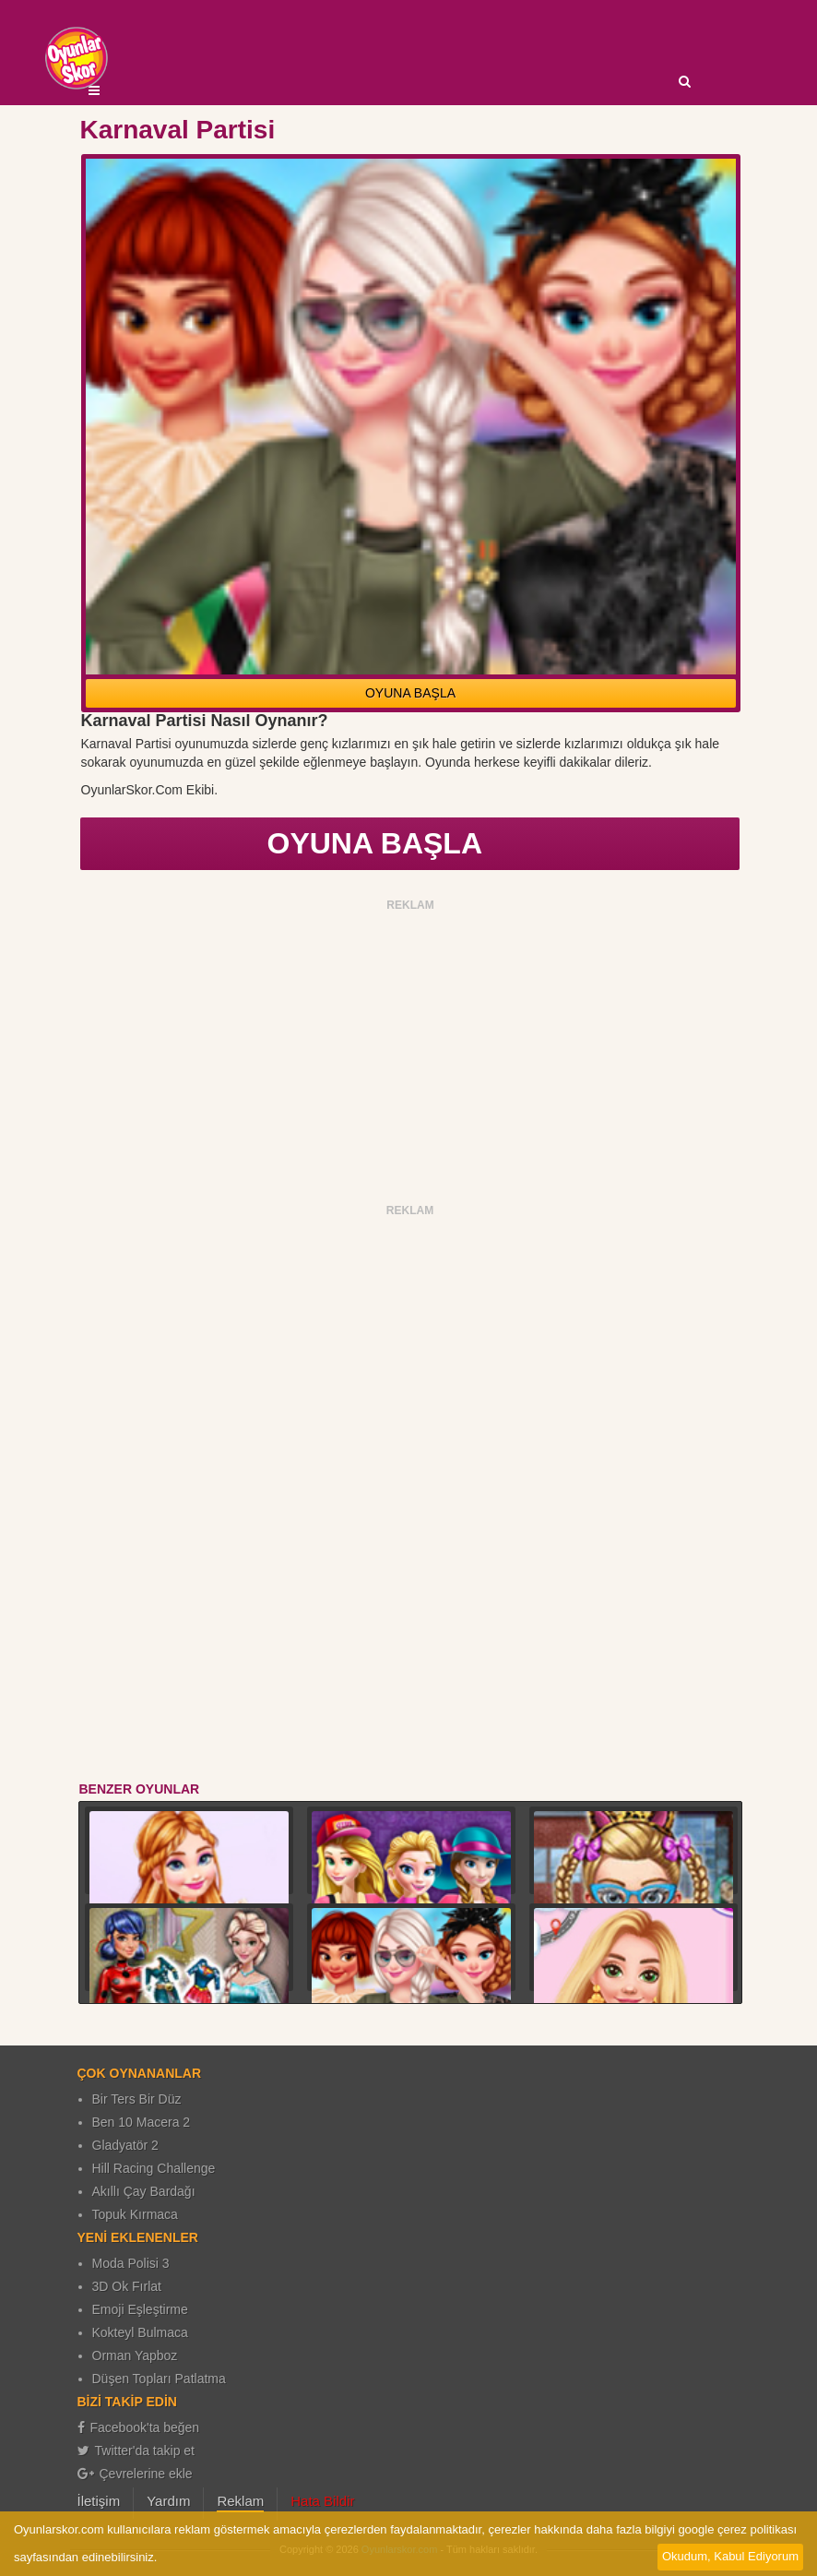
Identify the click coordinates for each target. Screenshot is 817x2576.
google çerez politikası (737, 2529)
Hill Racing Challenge (154, 2168)
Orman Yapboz (135, 2355)
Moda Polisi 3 (131, 2263)
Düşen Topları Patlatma (159, 2378)
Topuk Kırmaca (135, 2214)
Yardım (168, 2501)
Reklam (240, 2501)
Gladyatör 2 (125, 2145)
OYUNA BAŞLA (410, 693)
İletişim (99, 2501)
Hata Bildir (322, 2501)
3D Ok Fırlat (126, 2286)
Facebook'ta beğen (138, 2427)
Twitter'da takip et (136, 2450)
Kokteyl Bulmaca (140, 2332)
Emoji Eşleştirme (140, 2309)
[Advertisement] (410, 1046)
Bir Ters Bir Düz (137, 2099)
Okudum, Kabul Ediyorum (730, 2556)
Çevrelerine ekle (135, 2473)
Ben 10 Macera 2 (141, 2122)
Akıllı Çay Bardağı (143, 2191)
